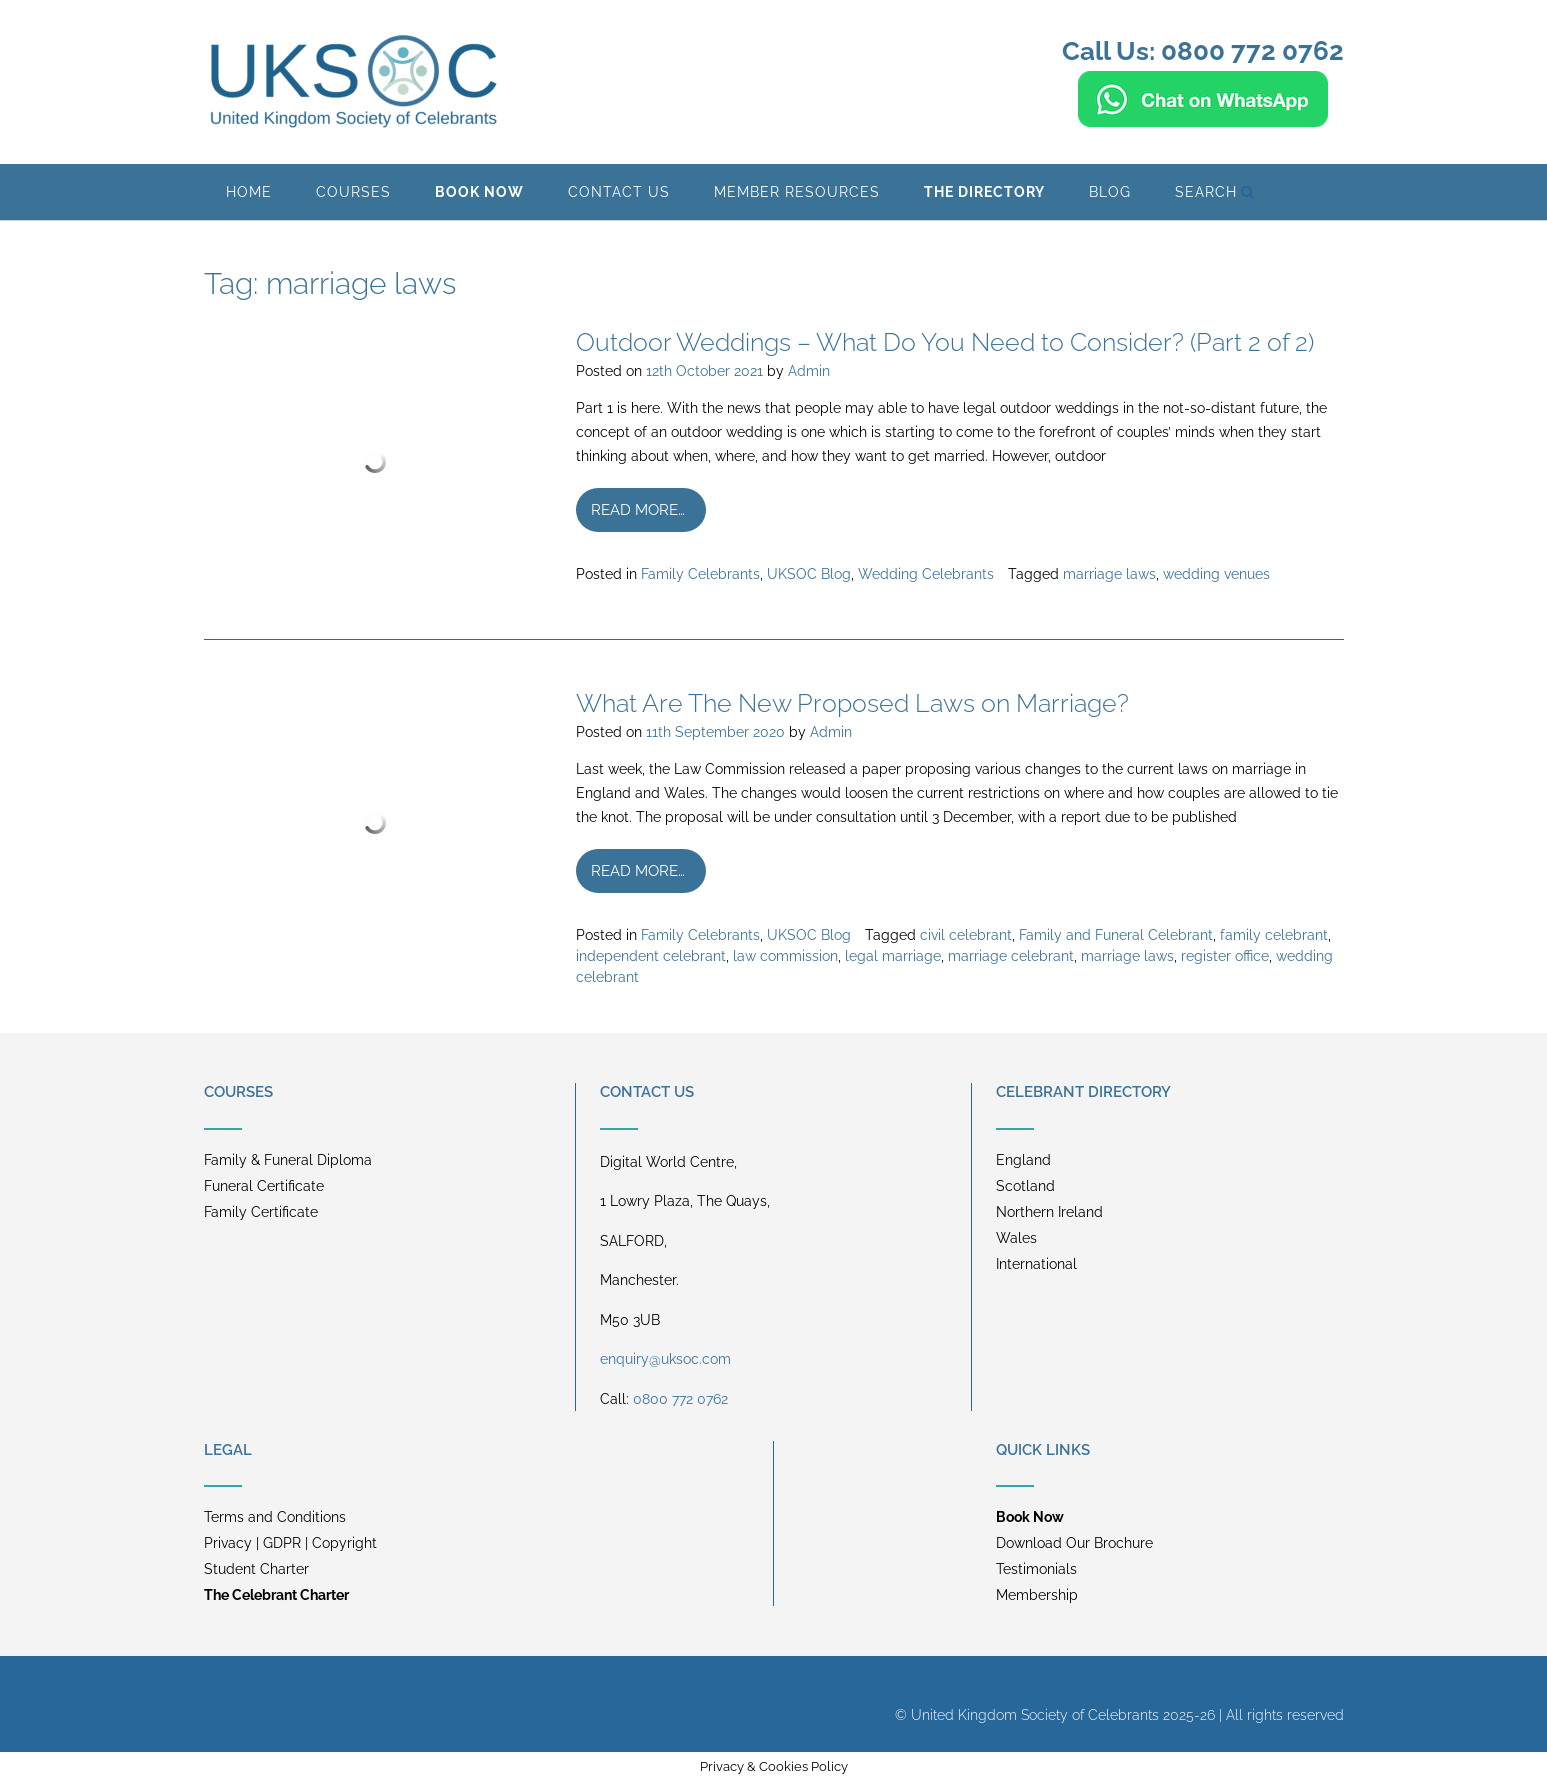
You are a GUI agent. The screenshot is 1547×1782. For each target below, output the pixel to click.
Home (249, 192)
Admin (809, 371)
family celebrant (1274, 935)
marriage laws (1109, 574)
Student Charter (256, 1569)
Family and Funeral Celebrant (1116, 935)
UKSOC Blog (809, 574)
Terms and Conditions (275, 1517)
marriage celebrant (1011, 956)
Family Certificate (261, 1212)
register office (1225, 956)
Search (1215, 192)
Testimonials (1036, 1569)
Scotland (1025, 1186)
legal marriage (893, 956)
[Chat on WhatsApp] (1203, 118)
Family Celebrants (700, 574)
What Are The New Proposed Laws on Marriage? (852, 703)
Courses (353, 192)
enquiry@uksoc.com (665, 1359)
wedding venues (1216, 574)
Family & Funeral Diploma (288, 1160)
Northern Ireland (1049, 1212)
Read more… (638, 510)
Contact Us (619, 192)
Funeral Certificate (264, 1186)
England (1023, 1160)
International (1036, 1264)
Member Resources (797, 192)
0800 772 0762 (680, 1399)
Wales (1016, 1238)
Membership (1037, 1595)
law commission (785, 956)
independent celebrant (651, 956)
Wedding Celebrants (926, 574)
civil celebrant (966, 935)
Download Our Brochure (1074, 1543)
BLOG (1110, 192)
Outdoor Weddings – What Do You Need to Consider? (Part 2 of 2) (945, 342)
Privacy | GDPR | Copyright (290, 1543)
